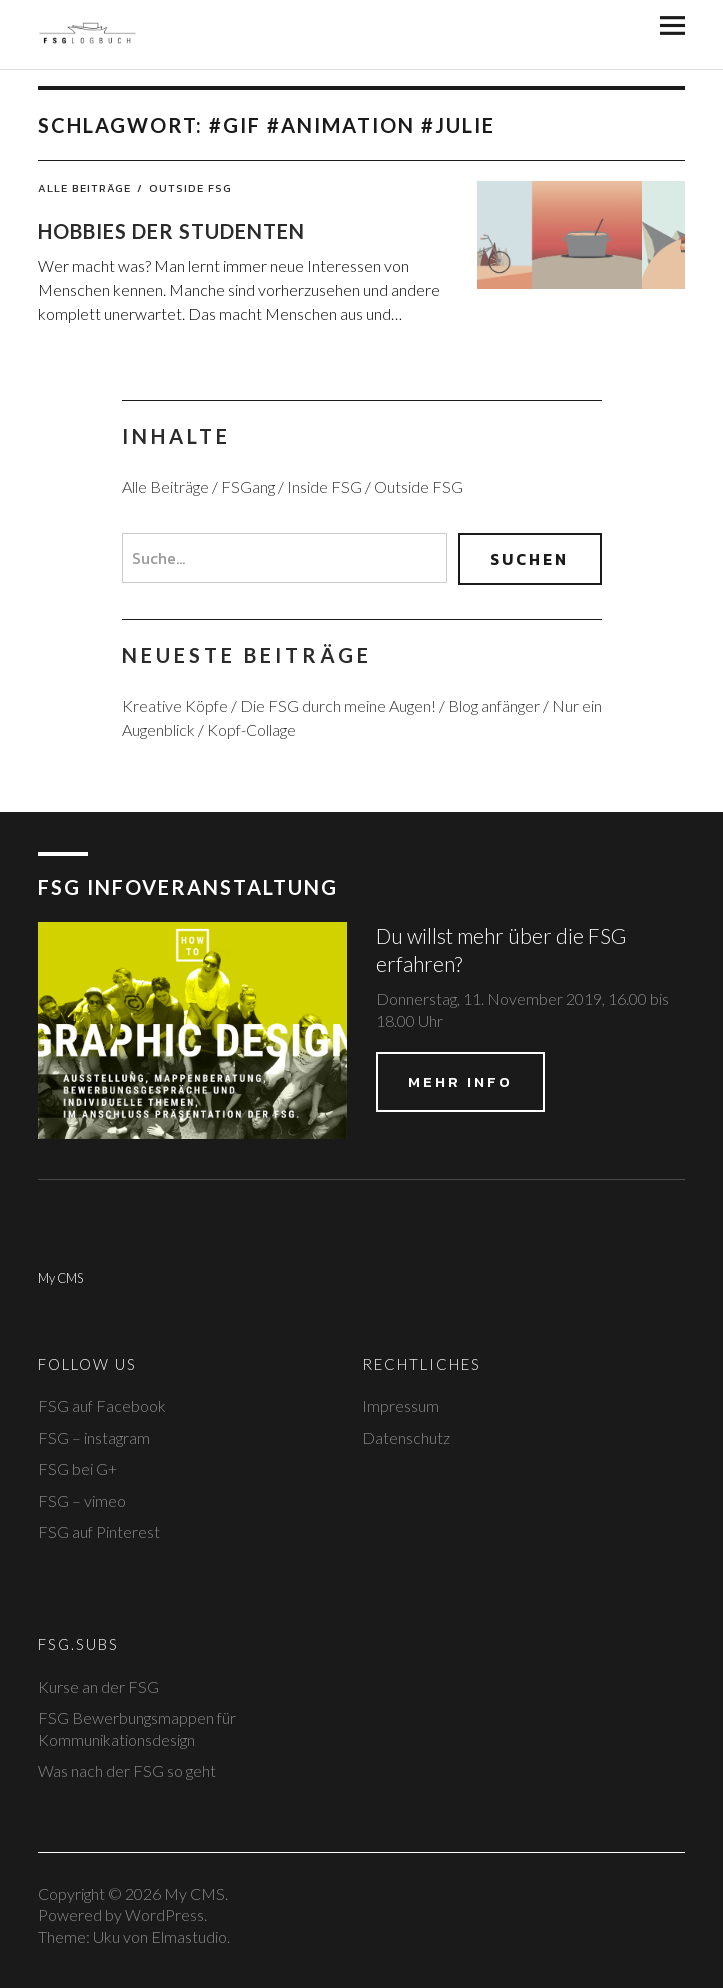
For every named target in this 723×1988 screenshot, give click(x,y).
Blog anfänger (494, 705)
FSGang (248, 486)
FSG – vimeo (82, 1500)
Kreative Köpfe (175, 705)
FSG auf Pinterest (99, 1531)
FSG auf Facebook (102, 1405)
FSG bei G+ (77, 1468)
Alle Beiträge (84, 188)
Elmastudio (189, 1936)
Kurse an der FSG (98, 1686)
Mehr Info (460, 1081)
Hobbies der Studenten (171, 231)
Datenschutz (406, 1437)
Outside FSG (190, 188)
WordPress (164, 1914)
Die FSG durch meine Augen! (338, 705)
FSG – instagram (94, 1437)
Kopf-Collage (251, 729)
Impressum (400, 1405)
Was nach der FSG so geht (127, 1770)
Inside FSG (324, 486)
